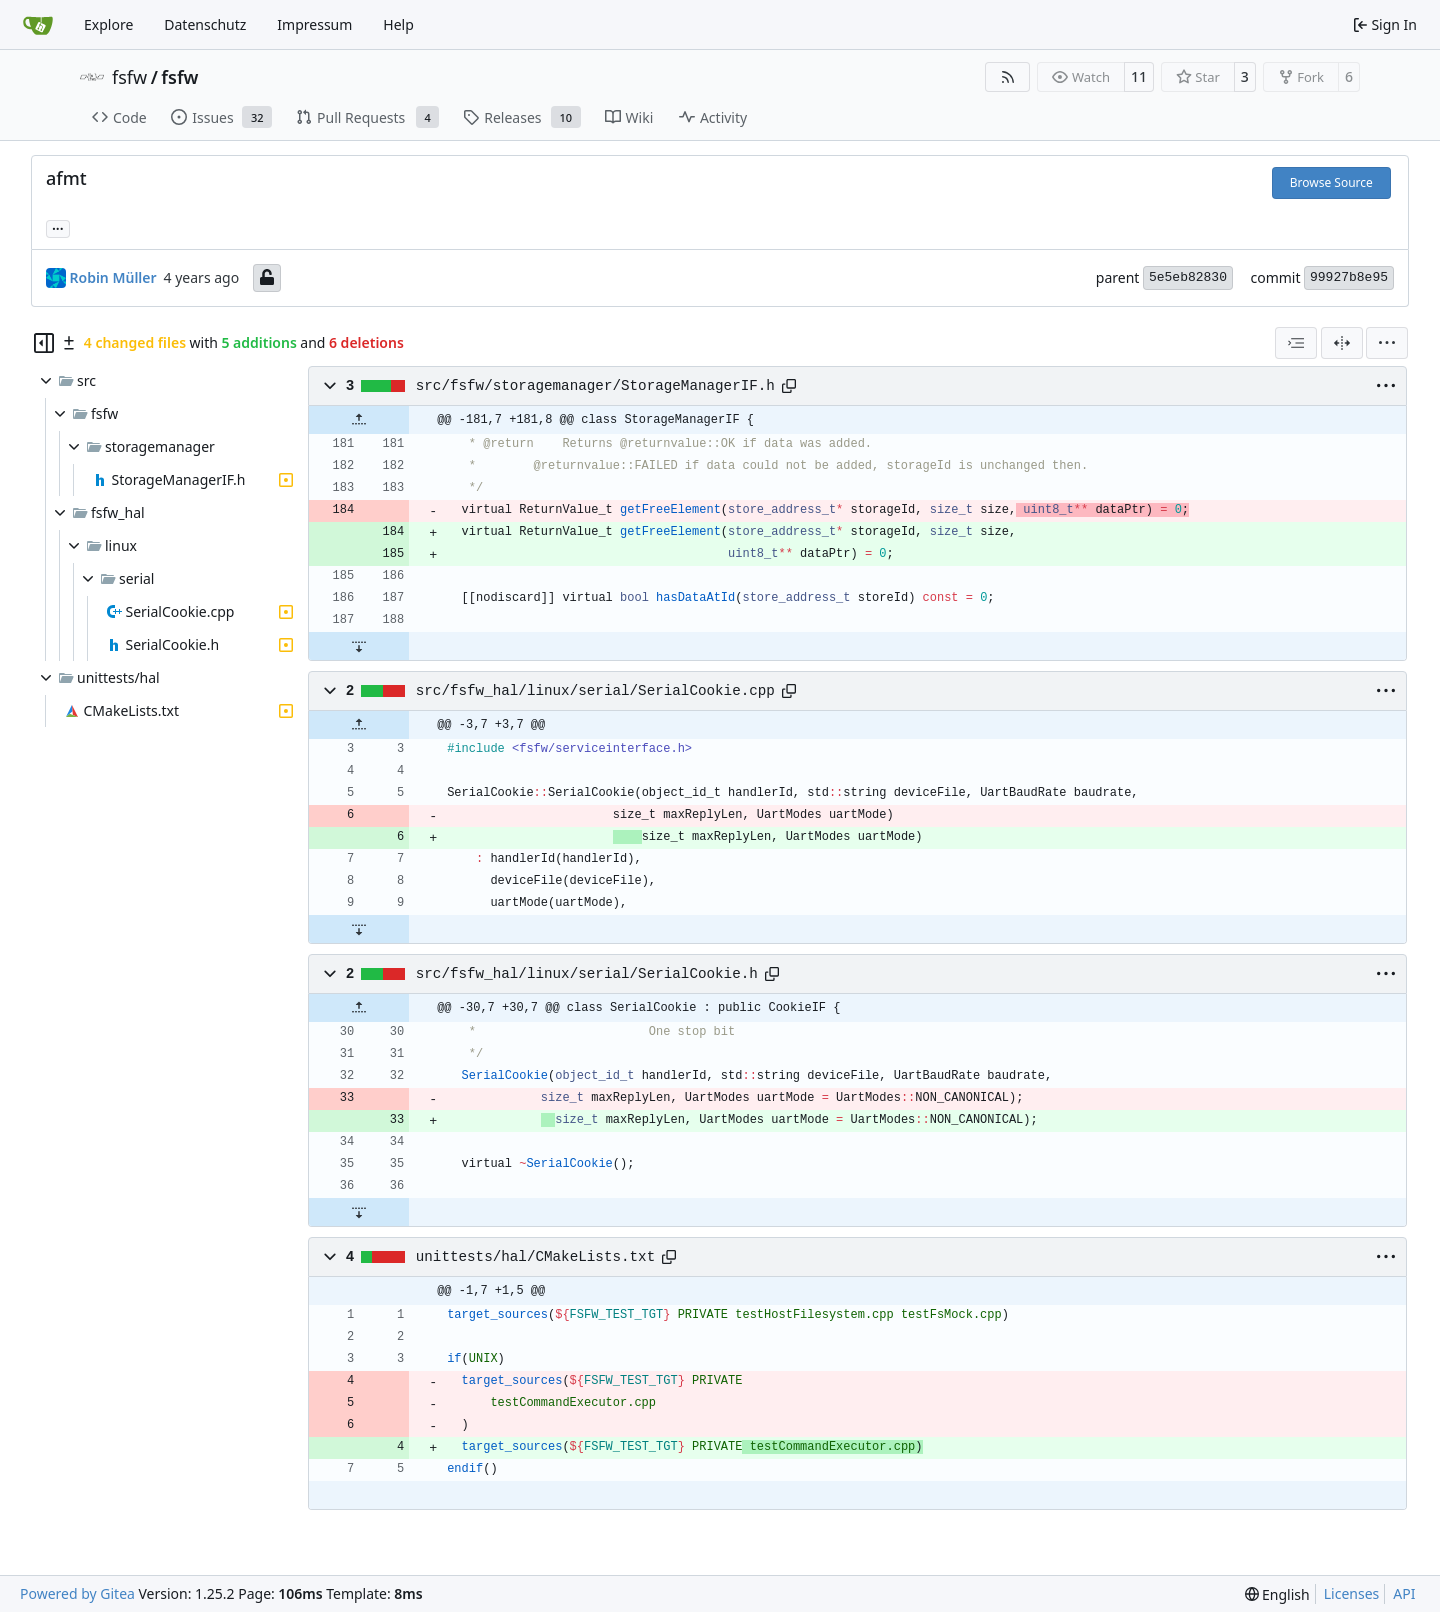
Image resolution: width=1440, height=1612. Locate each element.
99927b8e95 (1349, 277)
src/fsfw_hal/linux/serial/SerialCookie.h (587, 974)
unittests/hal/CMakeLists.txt (535, 1257)
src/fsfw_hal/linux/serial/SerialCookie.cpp (595, 691)
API (1404, 1593)
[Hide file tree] (44, 343)
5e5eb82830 (1188, 277)
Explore (108, 24)
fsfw (129, 77)
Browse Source (1331, 182)
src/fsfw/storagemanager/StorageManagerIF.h (595, 386)
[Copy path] (789, 386)
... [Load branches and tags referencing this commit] (58, 227)
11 (1139, 76)
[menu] (1387, 343)
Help (398, 24)
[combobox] (1296, 343)
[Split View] (1342, 343)
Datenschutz (205, 24)
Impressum (314, 24)
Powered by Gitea (77, 1593)
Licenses (1352, 1593)
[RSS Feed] (1008, 77)
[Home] (38, 25)
